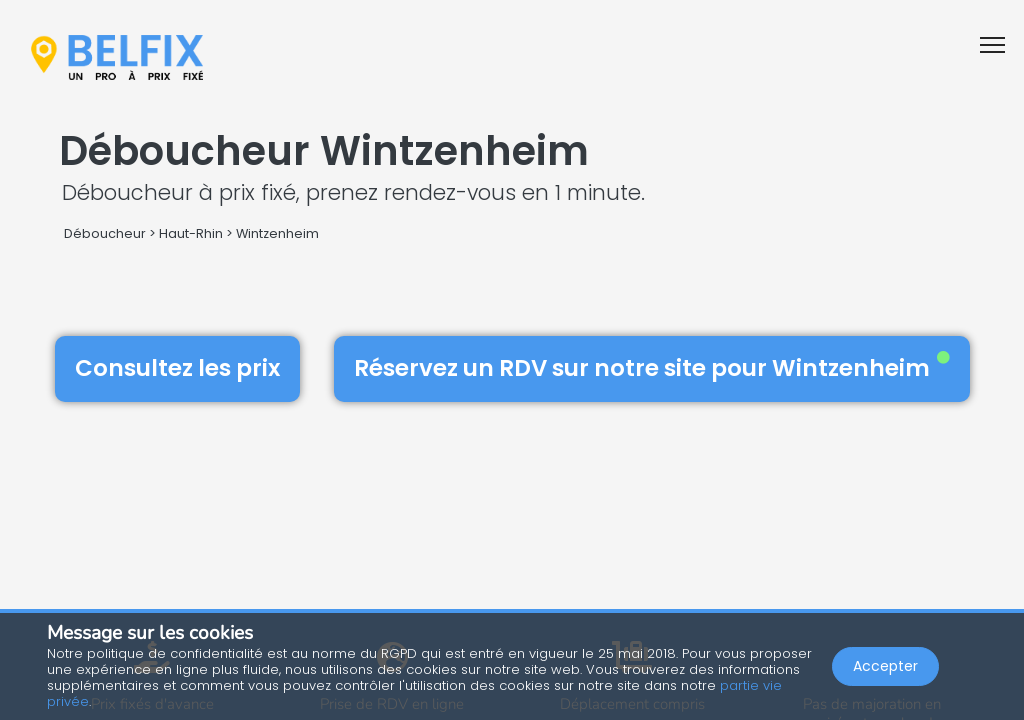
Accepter (885, 666)
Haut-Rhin (191, 233)
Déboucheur (105, 233)
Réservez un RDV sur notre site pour (652, 368)
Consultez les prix (177, 368)
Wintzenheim (277, 233)
